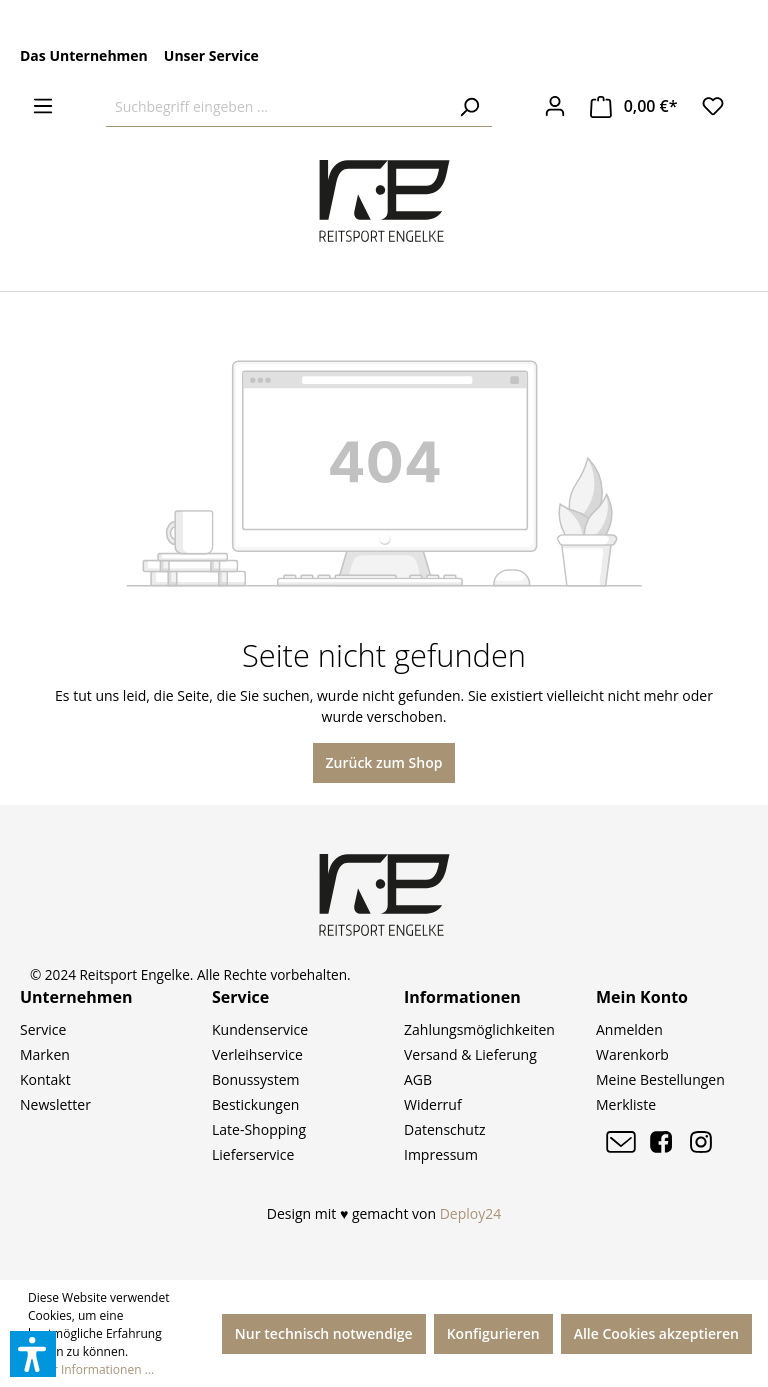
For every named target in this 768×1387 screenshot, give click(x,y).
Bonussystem (255, 1079)
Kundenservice (260, 1029)
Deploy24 (471, 1213)
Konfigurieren (493, 1333)
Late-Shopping (259, 1129)
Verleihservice (257, 1054)
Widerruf (433, 1104)
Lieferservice (253, 1154)
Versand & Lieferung (470, 1054)
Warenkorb (632, 1054)
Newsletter (55, 1104)
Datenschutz (444, 1129)
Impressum (441, 1154)
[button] (33, 1354)
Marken (45, 1054)
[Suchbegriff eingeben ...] (276, 107)
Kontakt (45, 1079)
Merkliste (626, 1104)
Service (43, 1029)
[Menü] (43, 106)
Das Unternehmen (84, 55)
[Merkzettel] (713, 106)
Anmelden (629, 1029)
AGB (418, 1079)
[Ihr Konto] (555, 106)
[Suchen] (469, 107)
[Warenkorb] (634, 106)
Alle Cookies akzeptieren (656, 1333)
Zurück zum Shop (384, 762)
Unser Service (211, 55)
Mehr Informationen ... (91, 1369)
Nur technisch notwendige (324, 1333)
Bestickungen (255, 1104)
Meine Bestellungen (660, 1079)
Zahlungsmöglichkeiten (479, 1029)
